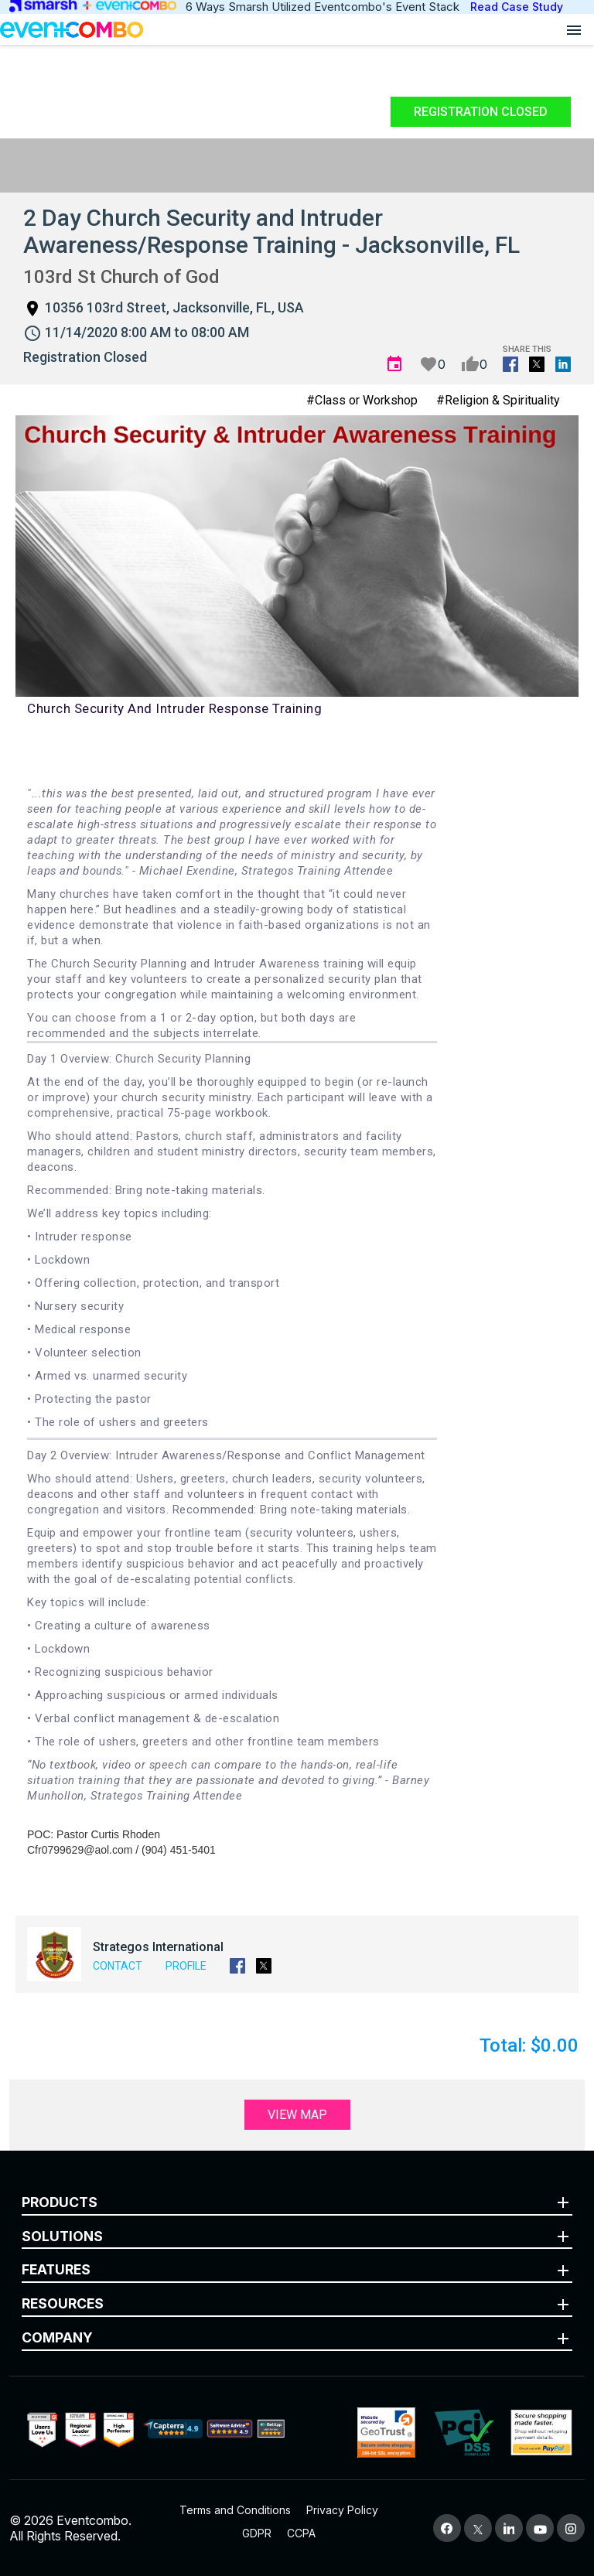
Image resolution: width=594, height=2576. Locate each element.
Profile (186, 1966)
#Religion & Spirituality (498, 400)
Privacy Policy (342, 2509)
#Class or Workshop (362, 400)
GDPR (256, 2533)
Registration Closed (481, 111)
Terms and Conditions (235, 2509)
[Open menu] (573, 29)
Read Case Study (516, 6)
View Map (297, 2114)
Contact (117, 1966)
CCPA (301, 2533)
